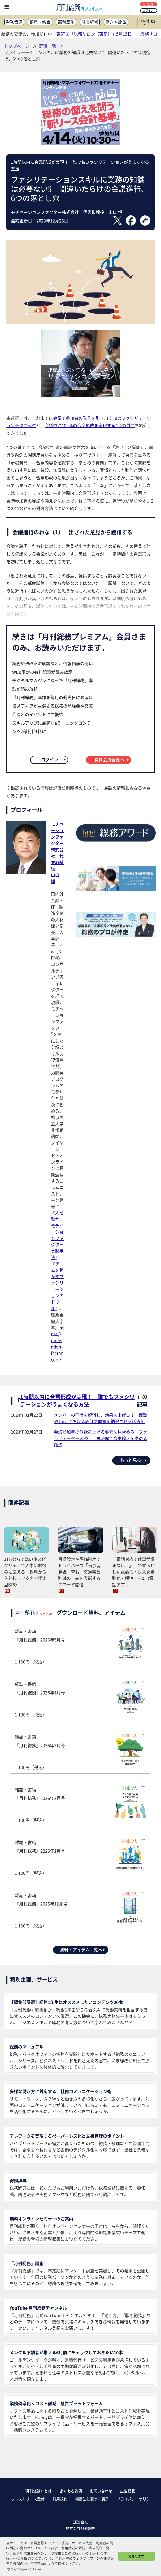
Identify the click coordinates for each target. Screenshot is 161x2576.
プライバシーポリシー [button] (24, 2569)
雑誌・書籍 (80, 1646)
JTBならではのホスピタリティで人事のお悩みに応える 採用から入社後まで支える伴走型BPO (25, 1572)
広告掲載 (127, 2490)
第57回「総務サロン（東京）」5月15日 (94, 34)
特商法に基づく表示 (92, 2498)
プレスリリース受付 (28, 2498)
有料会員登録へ (111, 759)
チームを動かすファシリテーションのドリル (57, 1285)
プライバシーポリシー (135, 2498)
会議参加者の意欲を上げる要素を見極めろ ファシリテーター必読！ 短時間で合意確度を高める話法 (100, 1438)
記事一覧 (48, 46)
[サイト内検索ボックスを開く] (153, 22)
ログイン (149, 10)
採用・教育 (40, 22)
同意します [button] (136, 2556)
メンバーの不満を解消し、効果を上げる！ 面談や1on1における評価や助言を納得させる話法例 (100, 1418)
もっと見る (133, 1460)
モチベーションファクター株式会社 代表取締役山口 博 (57, 852)
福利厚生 (66, 22)
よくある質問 (71, 2490)
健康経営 (89, 22)
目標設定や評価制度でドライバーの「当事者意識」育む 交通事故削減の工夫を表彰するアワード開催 (79, 1572)
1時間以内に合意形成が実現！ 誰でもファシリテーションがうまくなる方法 (77, 1400)
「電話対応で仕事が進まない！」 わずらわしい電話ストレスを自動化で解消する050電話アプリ (133, 1572)
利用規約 (60, 2498)
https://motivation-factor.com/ (57, 1343)
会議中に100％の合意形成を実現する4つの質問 (90, 425)
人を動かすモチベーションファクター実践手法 (57, 1234)
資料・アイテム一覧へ (83, 1949)
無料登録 (149, 4)
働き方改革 (116, 22)
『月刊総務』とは (37, 2490)
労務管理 (14, 22)
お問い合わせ (101, 2490)
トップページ (16, 46)
